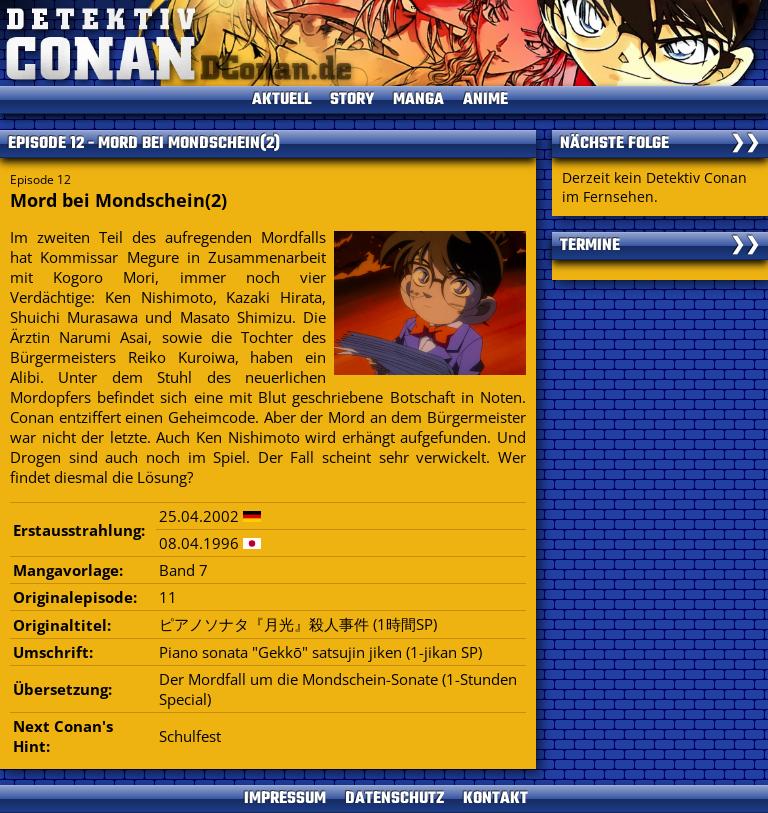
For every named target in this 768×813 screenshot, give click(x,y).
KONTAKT (495, 799)
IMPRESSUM (285, 799)
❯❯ (745, 144)
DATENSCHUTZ (394, 799)
